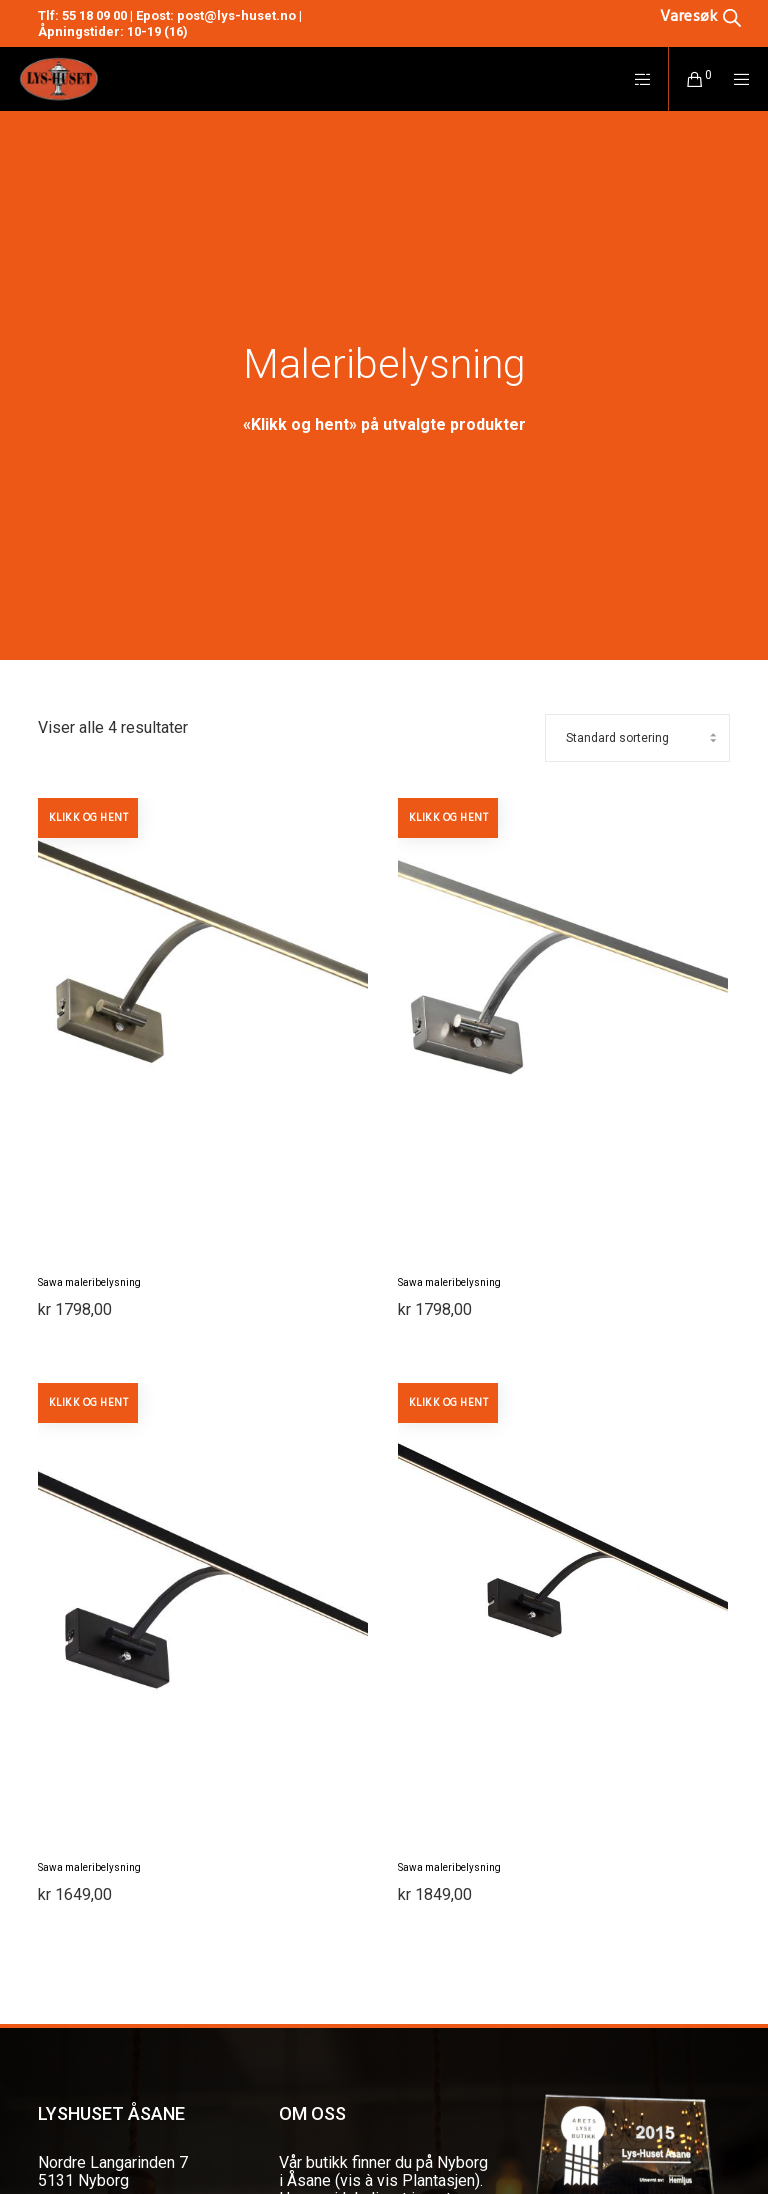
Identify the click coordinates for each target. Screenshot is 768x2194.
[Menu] (735, 79)
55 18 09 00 (94, 15)
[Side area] (635, 79)
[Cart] (687, 79)
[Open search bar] (701, 16)
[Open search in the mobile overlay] (670, 16)
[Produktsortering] (637, 738)
